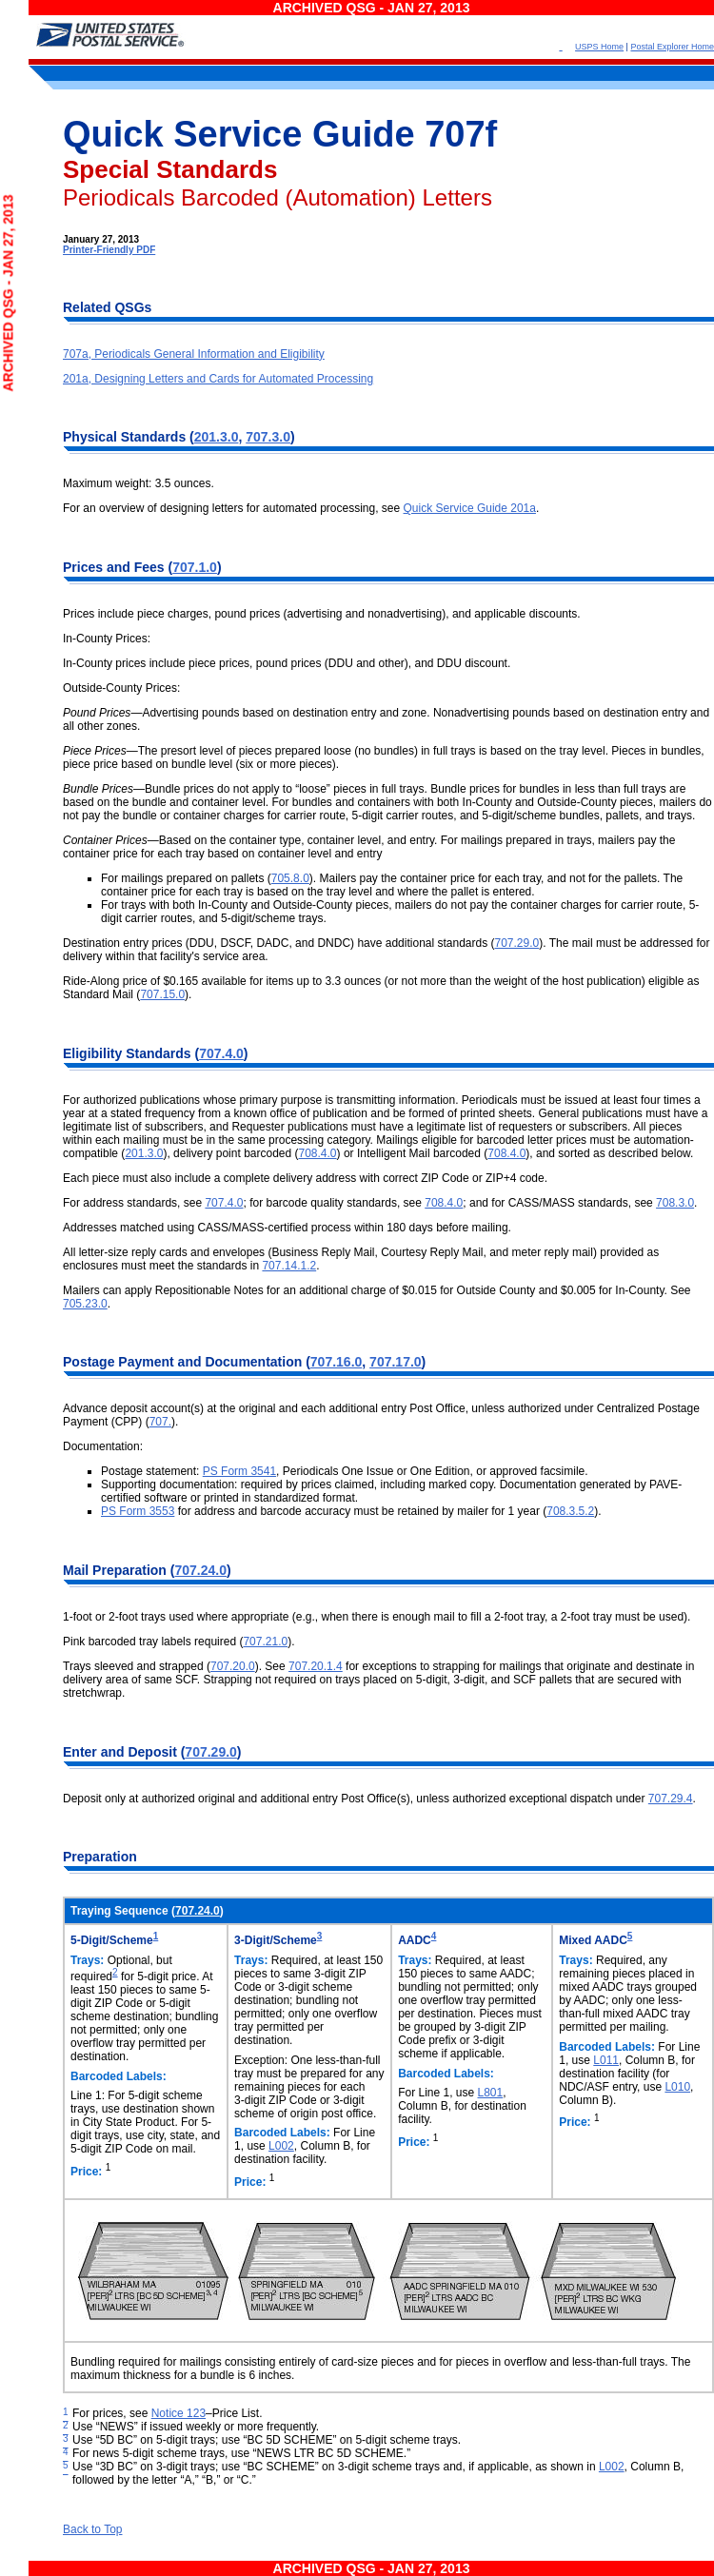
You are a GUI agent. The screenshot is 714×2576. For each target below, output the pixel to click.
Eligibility (94, 1053)
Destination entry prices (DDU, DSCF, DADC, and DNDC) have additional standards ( (279, 943)
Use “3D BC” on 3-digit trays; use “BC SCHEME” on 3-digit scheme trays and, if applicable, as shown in (335, 2466)
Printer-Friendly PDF (109, 250)
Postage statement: (152, 1471)
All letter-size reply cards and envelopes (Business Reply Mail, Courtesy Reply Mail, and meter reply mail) (331, 1252)
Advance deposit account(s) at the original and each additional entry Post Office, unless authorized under (330, 1408)
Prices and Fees (116, 567)
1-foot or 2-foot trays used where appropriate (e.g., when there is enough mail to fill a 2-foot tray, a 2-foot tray (339, 1616)
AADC (414, 1940)
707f (461, 134)
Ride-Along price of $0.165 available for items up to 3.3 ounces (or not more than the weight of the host (324, 981)
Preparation (100, 1856)
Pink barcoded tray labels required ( (153, 1641)
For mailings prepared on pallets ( (186, 878)
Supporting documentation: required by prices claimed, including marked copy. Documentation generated (367, 1484)
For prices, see (111, 2413)
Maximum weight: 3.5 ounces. (138, 483)
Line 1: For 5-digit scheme (136, 2095)
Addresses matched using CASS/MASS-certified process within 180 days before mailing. (287, 1227)
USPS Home (599, 46)
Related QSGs (107, 307)
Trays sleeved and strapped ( (136, 1666)
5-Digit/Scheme (111, 1940)
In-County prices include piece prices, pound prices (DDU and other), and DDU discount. (286, 663)
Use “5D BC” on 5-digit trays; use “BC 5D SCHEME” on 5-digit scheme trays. (266, 2440)
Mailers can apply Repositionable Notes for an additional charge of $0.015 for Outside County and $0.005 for (339, 1290)
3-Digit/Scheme (275, 1940)
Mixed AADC (593, 1940)
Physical (92, 436)
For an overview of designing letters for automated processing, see (233, 508)
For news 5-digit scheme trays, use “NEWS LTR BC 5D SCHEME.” (241, 2453)
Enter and (95, 1752)
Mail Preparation (116, 1570)
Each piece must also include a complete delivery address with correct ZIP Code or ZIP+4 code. (305, 1178)
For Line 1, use (437, 2092)
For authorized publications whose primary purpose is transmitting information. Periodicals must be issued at (338, 1100)
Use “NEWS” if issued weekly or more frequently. (195, 2426)
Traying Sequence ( (122, 1910)
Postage (90, 1361)
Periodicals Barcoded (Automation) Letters (277, 197)
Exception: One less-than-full (307, 2060)
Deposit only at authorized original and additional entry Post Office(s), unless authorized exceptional (316, 1798)
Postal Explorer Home (672, 46)
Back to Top (92, 2529)
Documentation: (103, 1446)
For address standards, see (134, 1202)
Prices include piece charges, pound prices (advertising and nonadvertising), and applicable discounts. (322, 613)
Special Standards (170, 169)
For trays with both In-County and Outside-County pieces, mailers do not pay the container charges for (361, 905)
